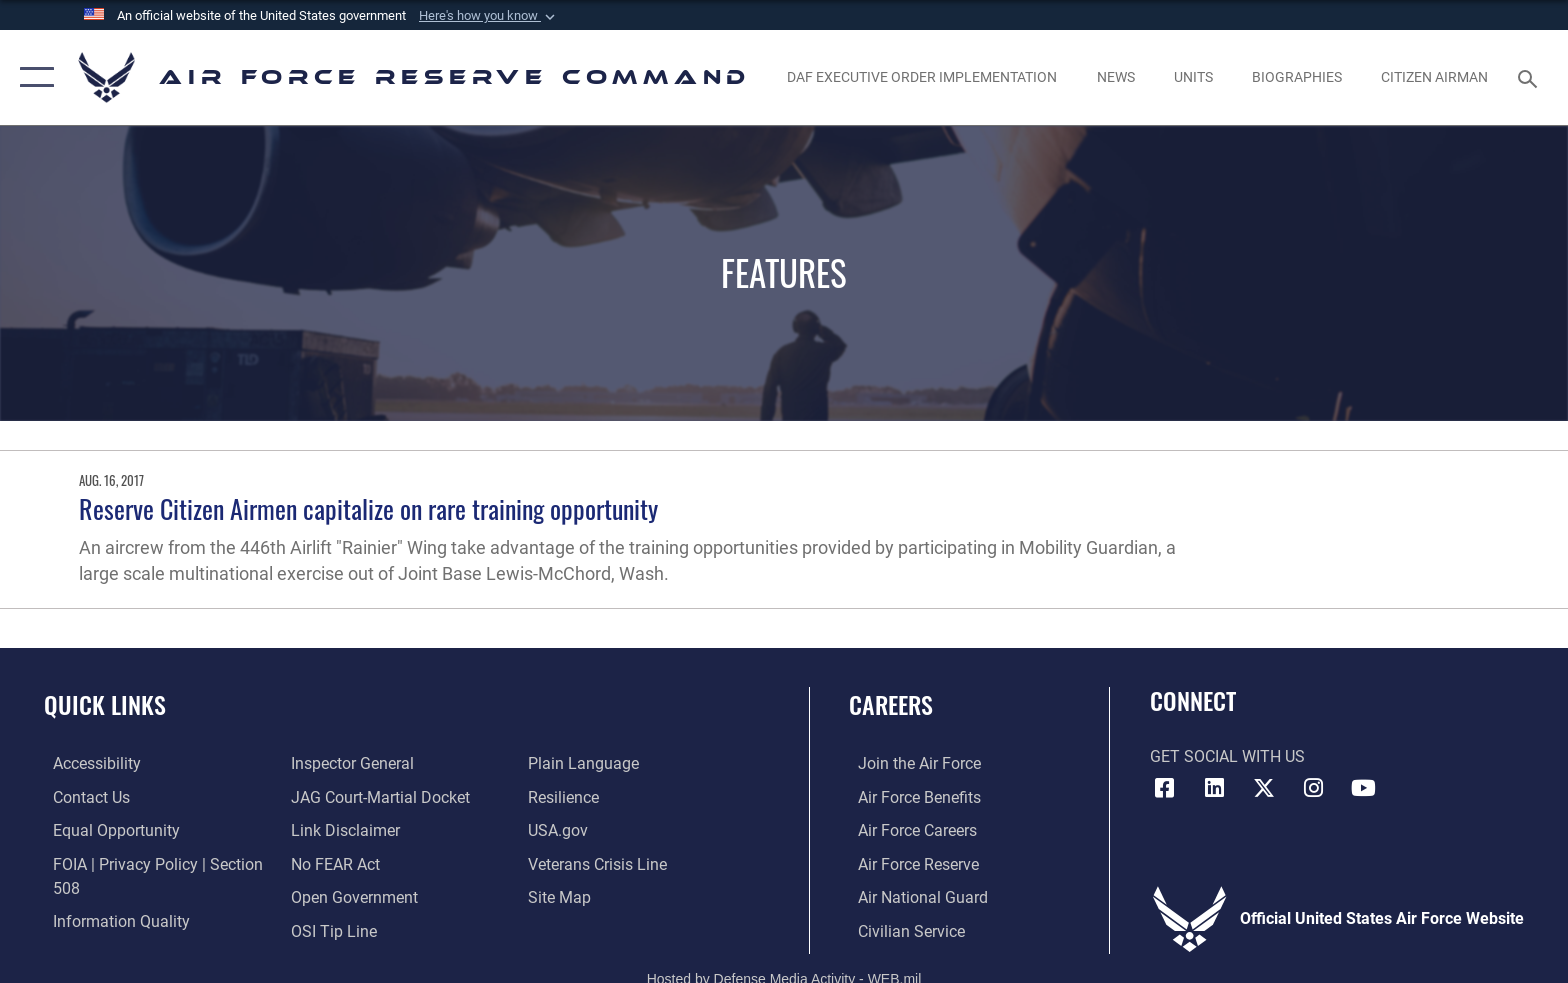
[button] (489, 16)
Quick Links (105, 704)
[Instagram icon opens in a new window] (1314, 788)
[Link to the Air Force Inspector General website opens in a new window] (349, 763)
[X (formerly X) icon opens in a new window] (1264, 788)
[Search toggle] (1530, 77)
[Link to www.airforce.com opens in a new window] (910, 763)
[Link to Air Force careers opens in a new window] (908, 830)
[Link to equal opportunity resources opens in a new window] (107, 830)
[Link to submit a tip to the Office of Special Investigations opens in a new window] (331, 930)
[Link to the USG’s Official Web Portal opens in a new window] (561, 830)
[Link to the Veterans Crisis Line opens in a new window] (600, 863)
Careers (891, 704)
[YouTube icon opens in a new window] (1363, 788)
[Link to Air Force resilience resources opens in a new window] (566, 796)
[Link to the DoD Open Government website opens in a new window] (351, 897)
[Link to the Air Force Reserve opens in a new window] (909, 863)
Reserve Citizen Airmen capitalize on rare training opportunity (368, 508)
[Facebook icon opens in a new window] (1165, 788)
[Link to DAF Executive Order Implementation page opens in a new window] (922, 77)
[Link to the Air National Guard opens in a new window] (914, 897)
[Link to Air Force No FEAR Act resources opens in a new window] (332, 863)
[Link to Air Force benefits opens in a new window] (910, 796)
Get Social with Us (1227, 756)
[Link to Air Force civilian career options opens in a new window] (902, 930)
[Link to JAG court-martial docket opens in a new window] (377, 796)
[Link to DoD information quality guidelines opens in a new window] (112, 920)
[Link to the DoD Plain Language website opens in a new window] (586, 763)
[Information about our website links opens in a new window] (342, 830)
